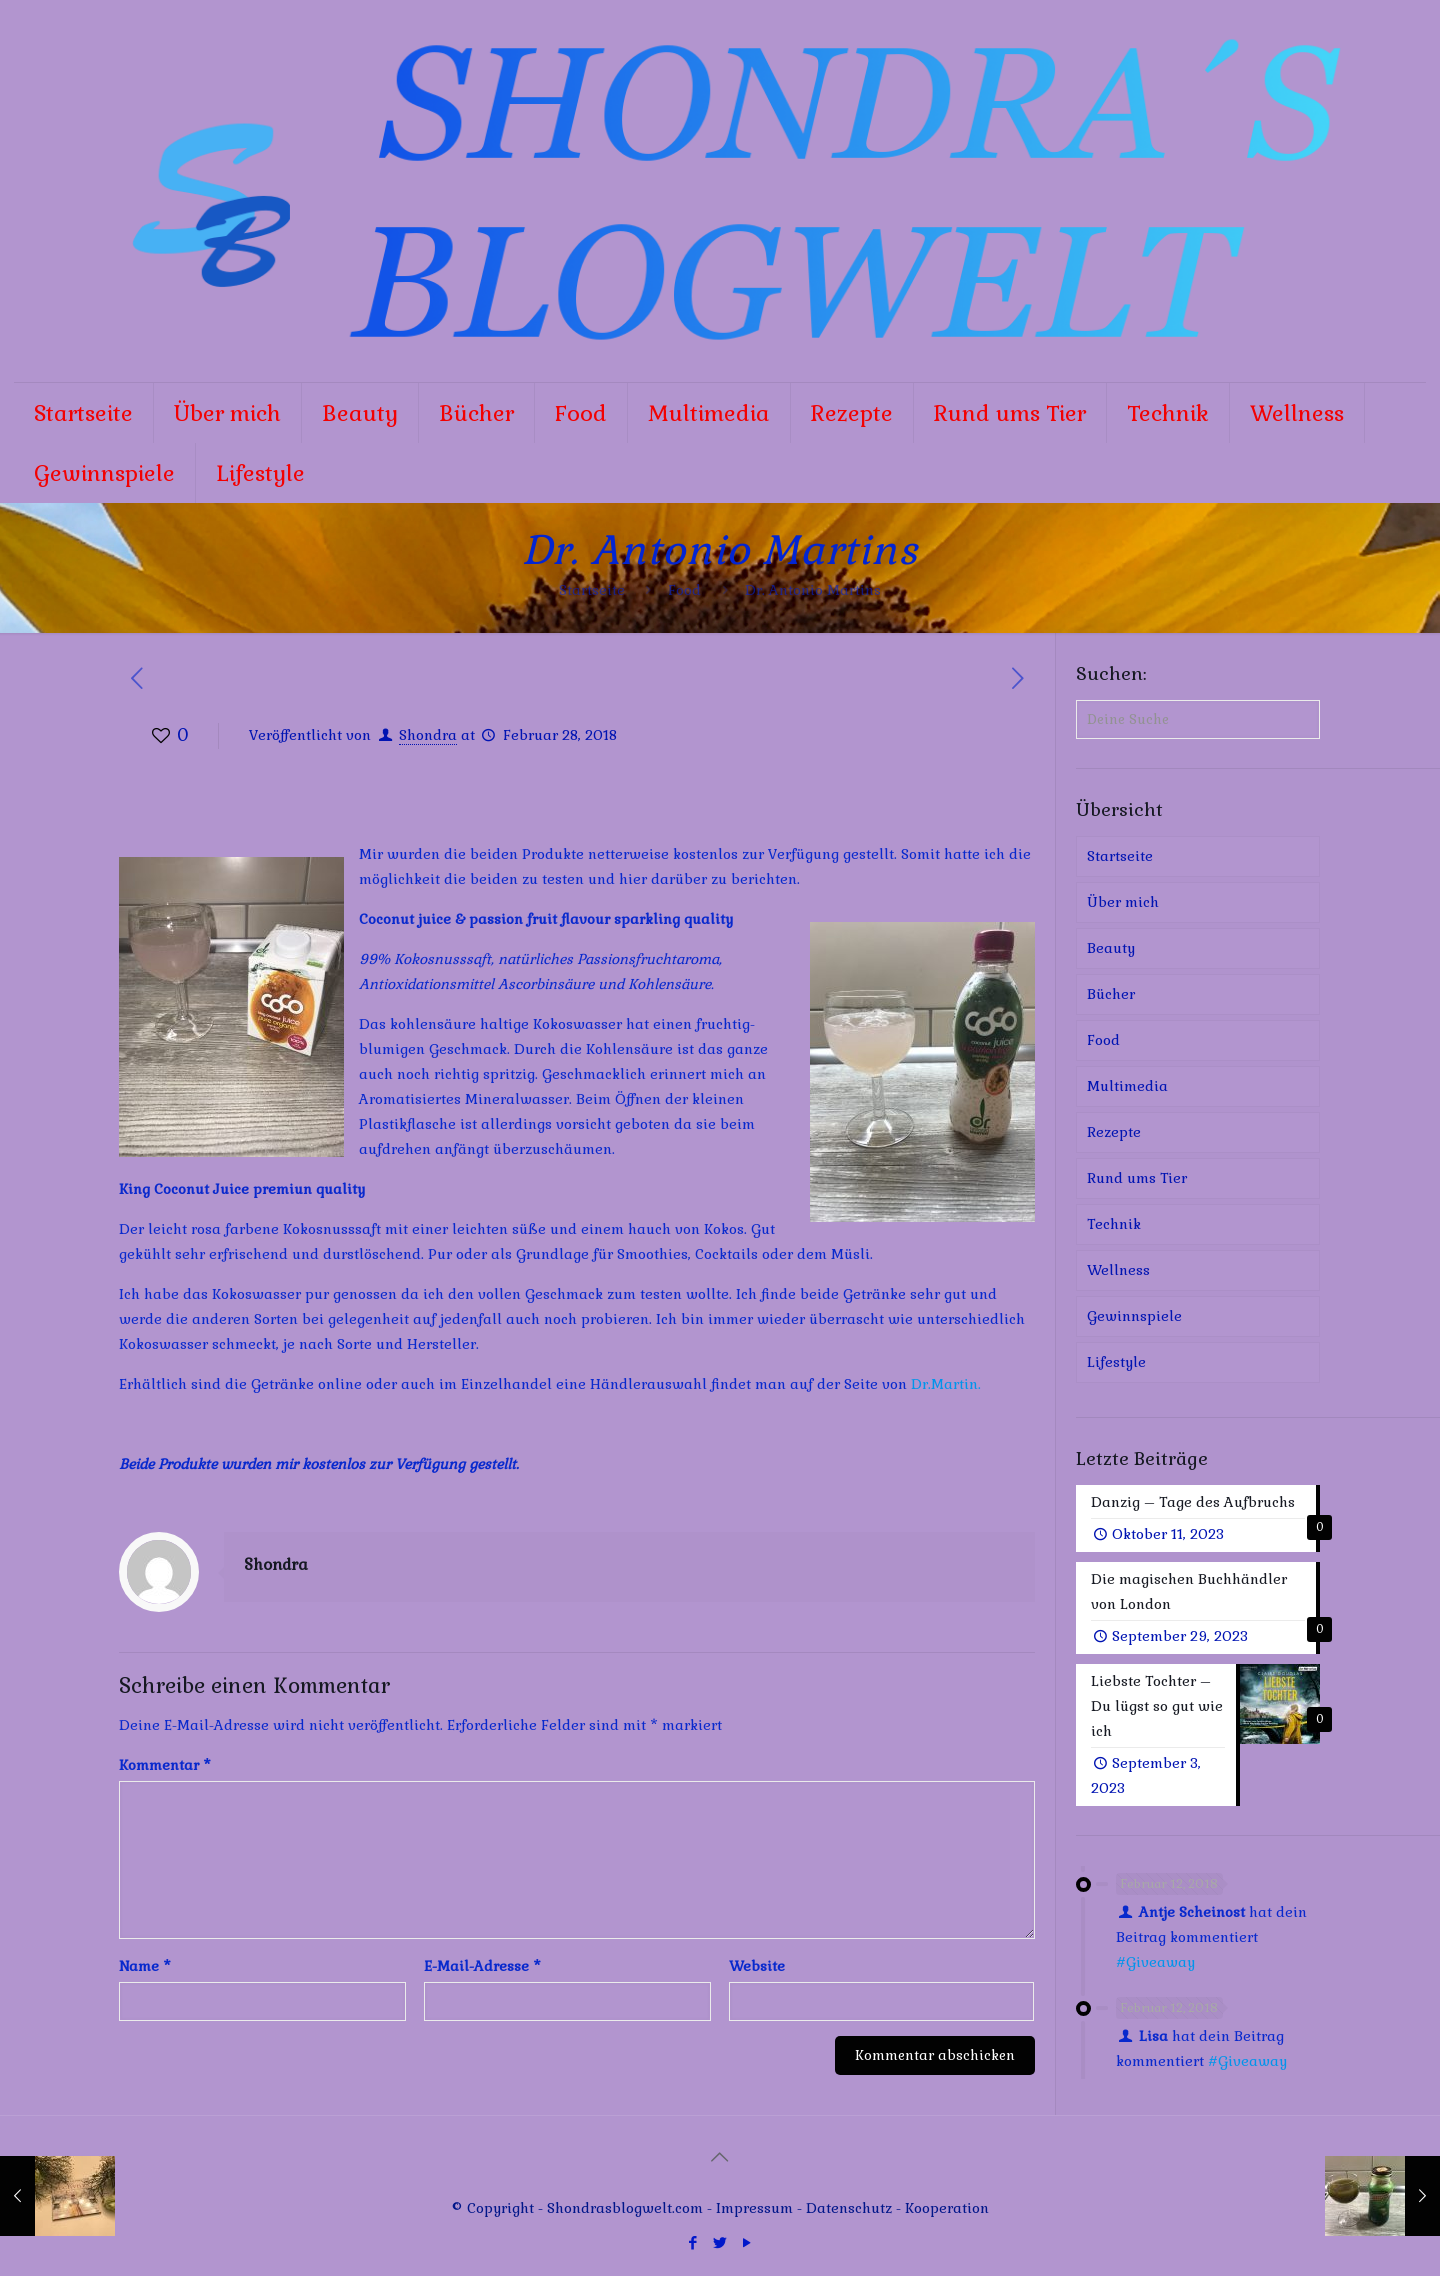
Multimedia (1127, 1086)
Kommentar (165, 1765)
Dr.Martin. (946, 1384)
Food (684, 590)
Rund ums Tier (1137, 1178)
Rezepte (1114, 1132)
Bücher (1111, 994)
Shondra (428, 735)
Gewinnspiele (1134, 1316)
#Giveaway (1155, 1962)
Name (145, 1966)
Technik (1114, 1224)
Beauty (1111, 948)
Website (757, 1966)
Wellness (1118, 1270)
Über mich (1123, 902)
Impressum (754, 2208)
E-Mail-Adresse (482, 1966)
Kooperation (947, 2208)
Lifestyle (1116, 1362)
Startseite (592, 590)
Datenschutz (851, 2208)
